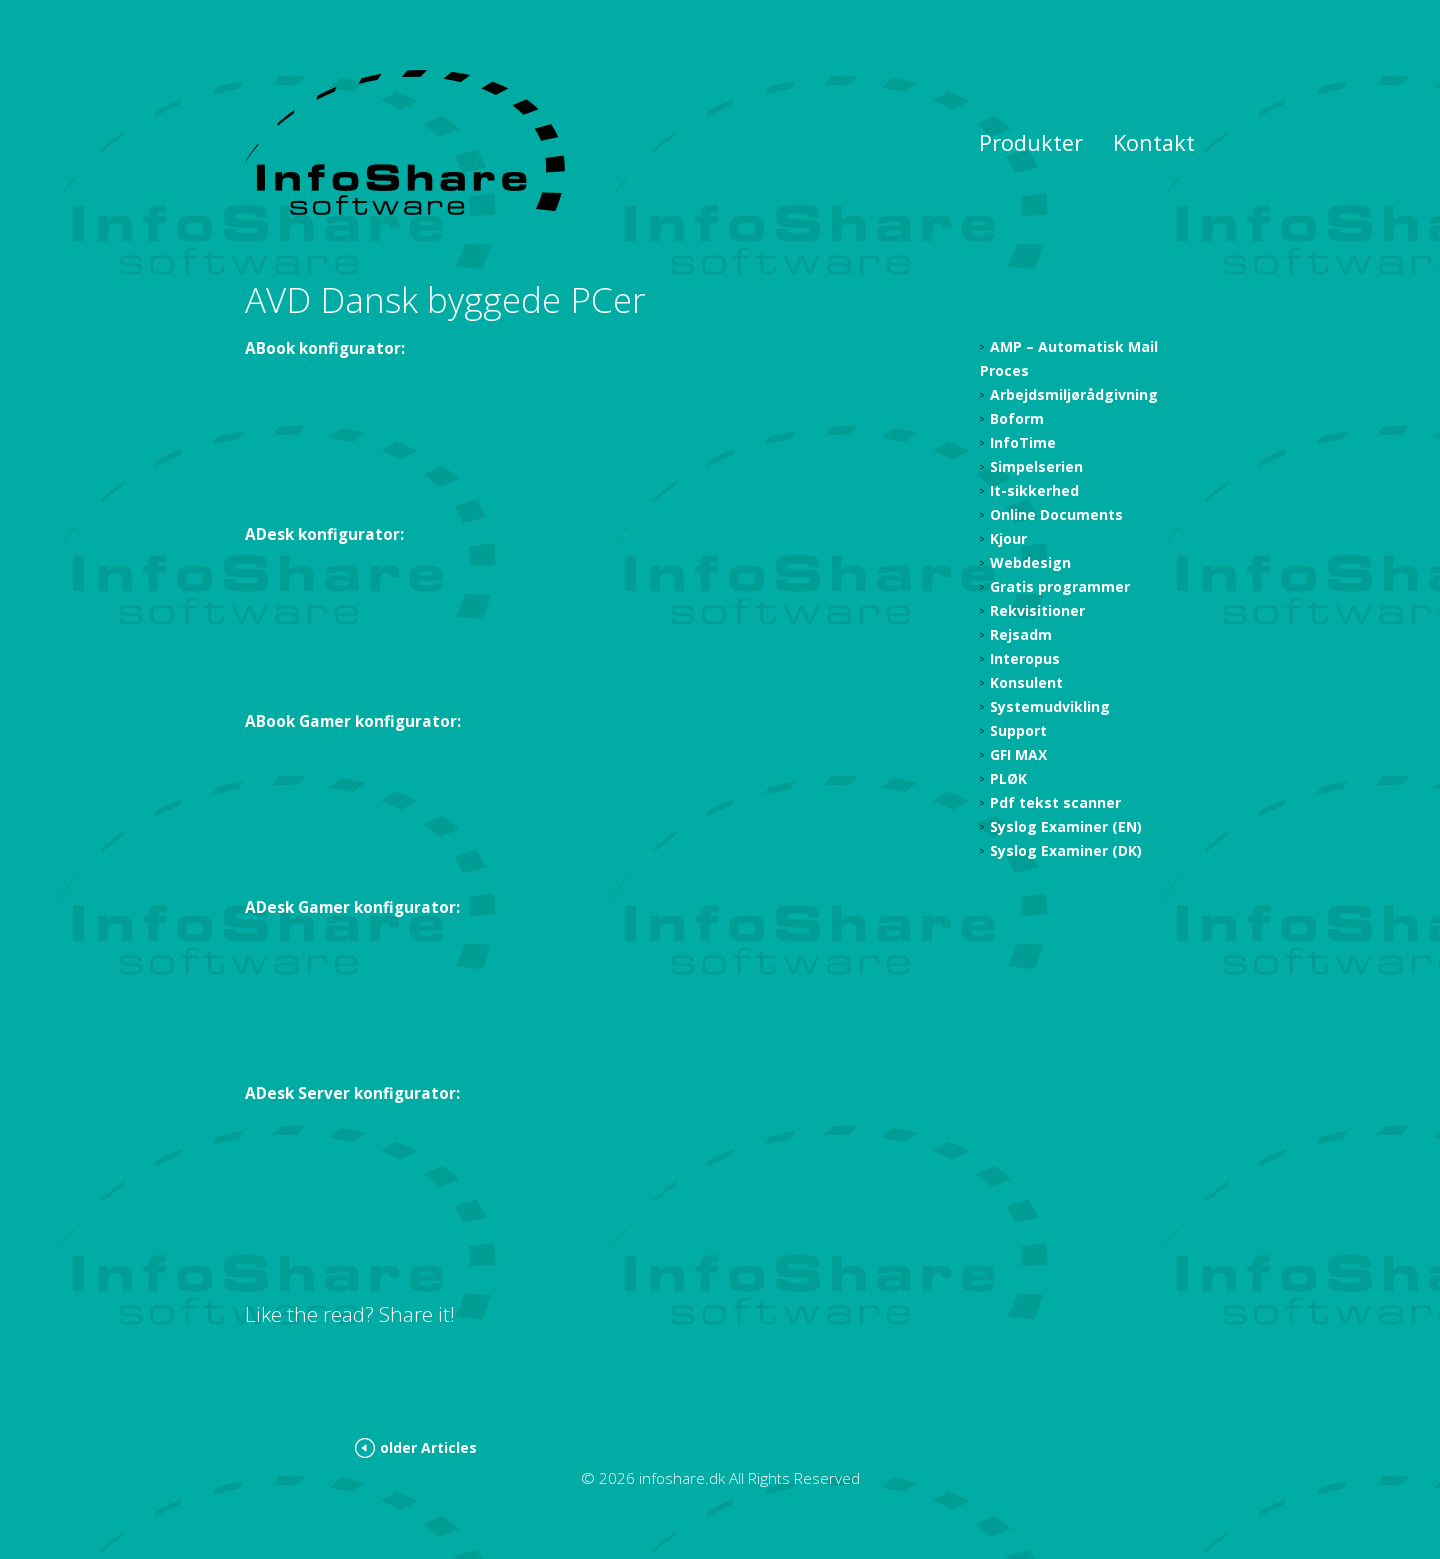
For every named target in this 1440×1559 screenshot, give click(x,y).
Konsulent (1026, 682)
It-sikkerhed (1034, 490)
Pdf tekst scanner (1055, 802)
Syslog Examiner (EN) (1066, 826)
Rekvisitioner (1037, 610)
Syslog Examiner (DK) (1066, 850)
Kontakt (1154, 142)
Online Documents (1056, 514)
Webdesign (1030, 562)
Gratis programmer (1060, 586)
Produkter (1031, 142)
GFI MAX (1018, 754)
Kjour (1008, 538)
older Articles (428, 1447)
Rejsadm (1021, 634)
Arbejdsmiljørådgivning (1074, 394)
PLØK (1008, 778)
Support (1018, 730)
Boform (1017, 418)
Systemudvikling (1050, 706)
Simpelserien (1036, 466)
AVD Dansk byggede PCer (445, 299)
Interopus (1025, 658)
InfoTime (1023, 442)
